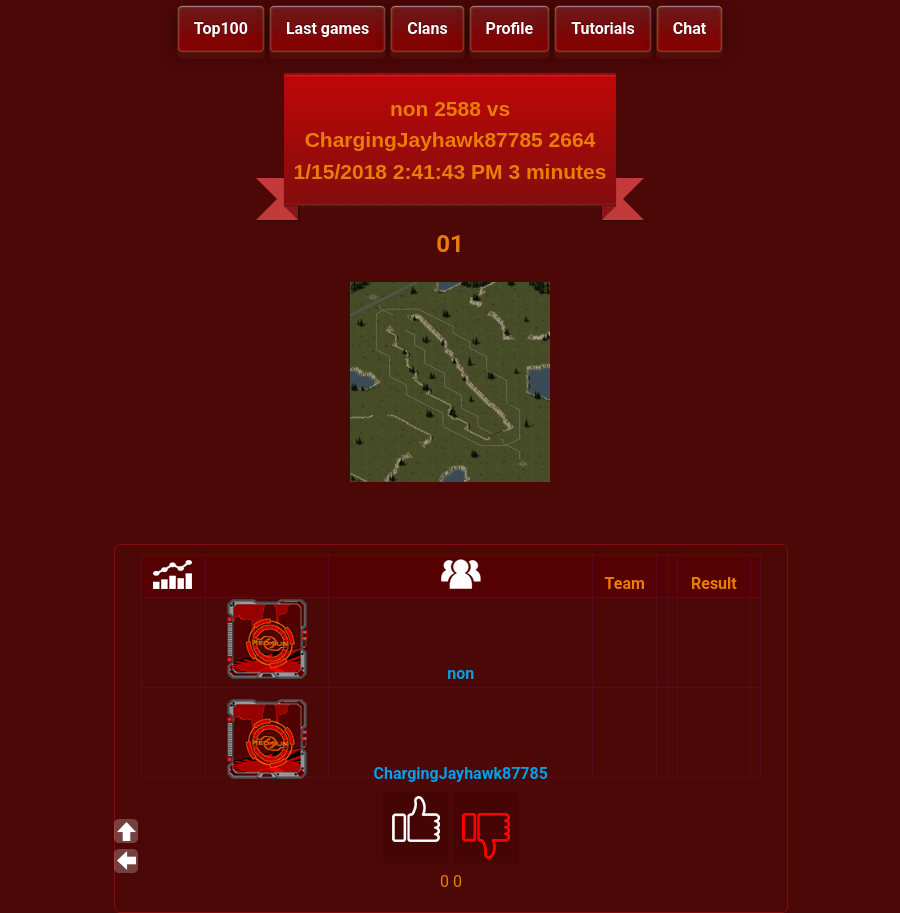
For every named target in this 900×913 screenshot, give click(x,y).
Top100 (221, 28)
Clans (427, 28)
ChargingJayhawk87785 (461, 773)
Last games (327, 28)
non (460, 673)
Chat (689, 28)
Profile (510, 28)
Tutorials (603, 28)
